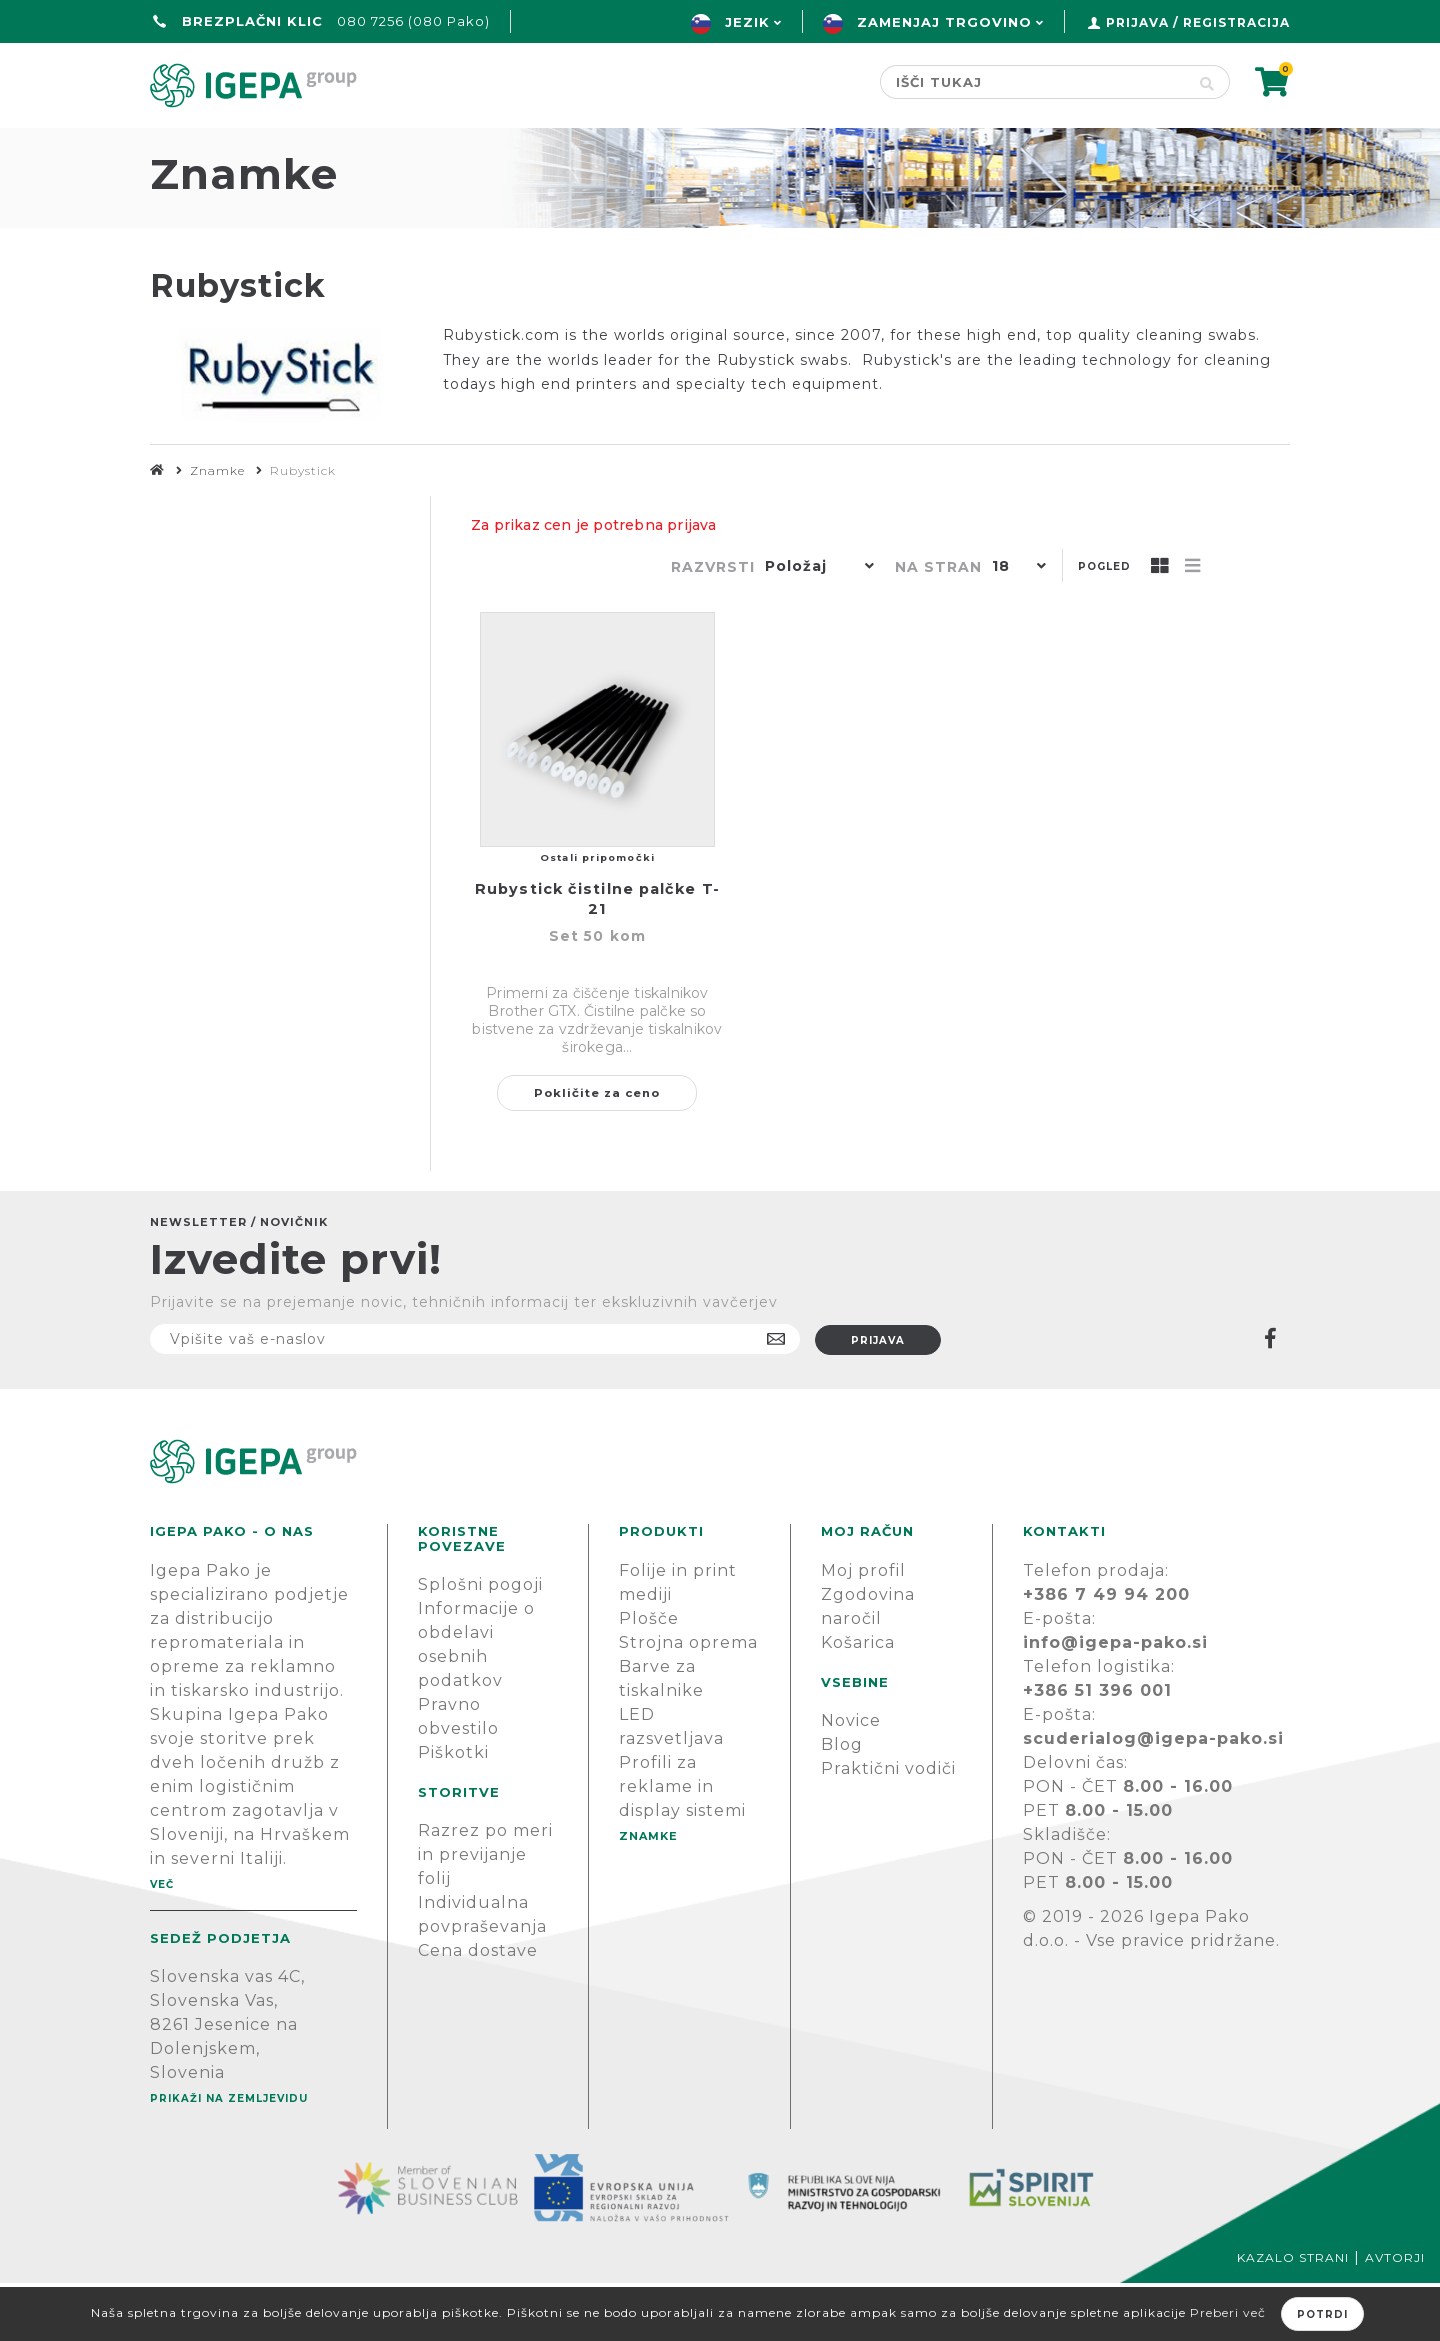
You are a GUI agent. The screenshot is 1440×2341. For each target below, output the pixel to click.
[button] (815, 626)
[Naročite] (475, 1397)
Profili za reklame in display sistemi (682, 1844)
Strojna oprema (688, 1700)
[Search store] (1032, 82)
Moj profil (863, 1628)
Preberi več (1228, 2312)
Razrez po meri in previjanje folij (485, 1912)
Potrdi (1322, 2314)
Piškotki (453, 1810)
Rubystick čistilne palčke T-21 (597, 957)
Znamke (645, 146)
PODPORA (996, 146)
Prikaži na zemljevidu (229, 2156)
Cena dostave (478, 2008)
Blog (842, 1802)
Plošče (649, 1676)
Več (162, 1942)
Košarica (858, 1700)
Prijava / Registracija (1198, 22)
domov (188, 146)
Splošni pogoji (480, 1642)
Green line (492, 146)
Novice (851, 1778)
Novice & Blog (816, 146)
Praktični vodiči (888, 1826)
